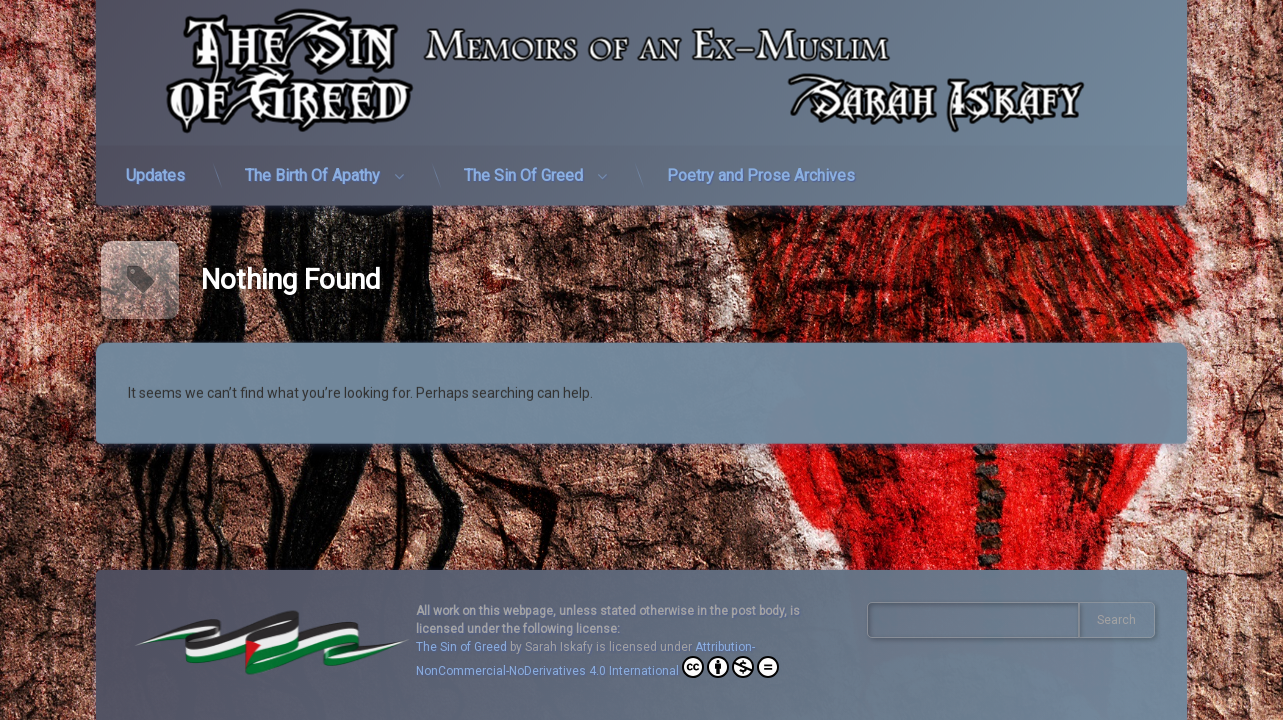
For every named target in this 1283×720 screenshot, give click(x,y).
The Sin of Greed (461, 647)
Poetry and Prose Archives (761, 166)
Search (1116, 620)
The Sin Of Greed (523, 166)
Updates (155, 166)
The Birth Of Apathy (312, 166)
